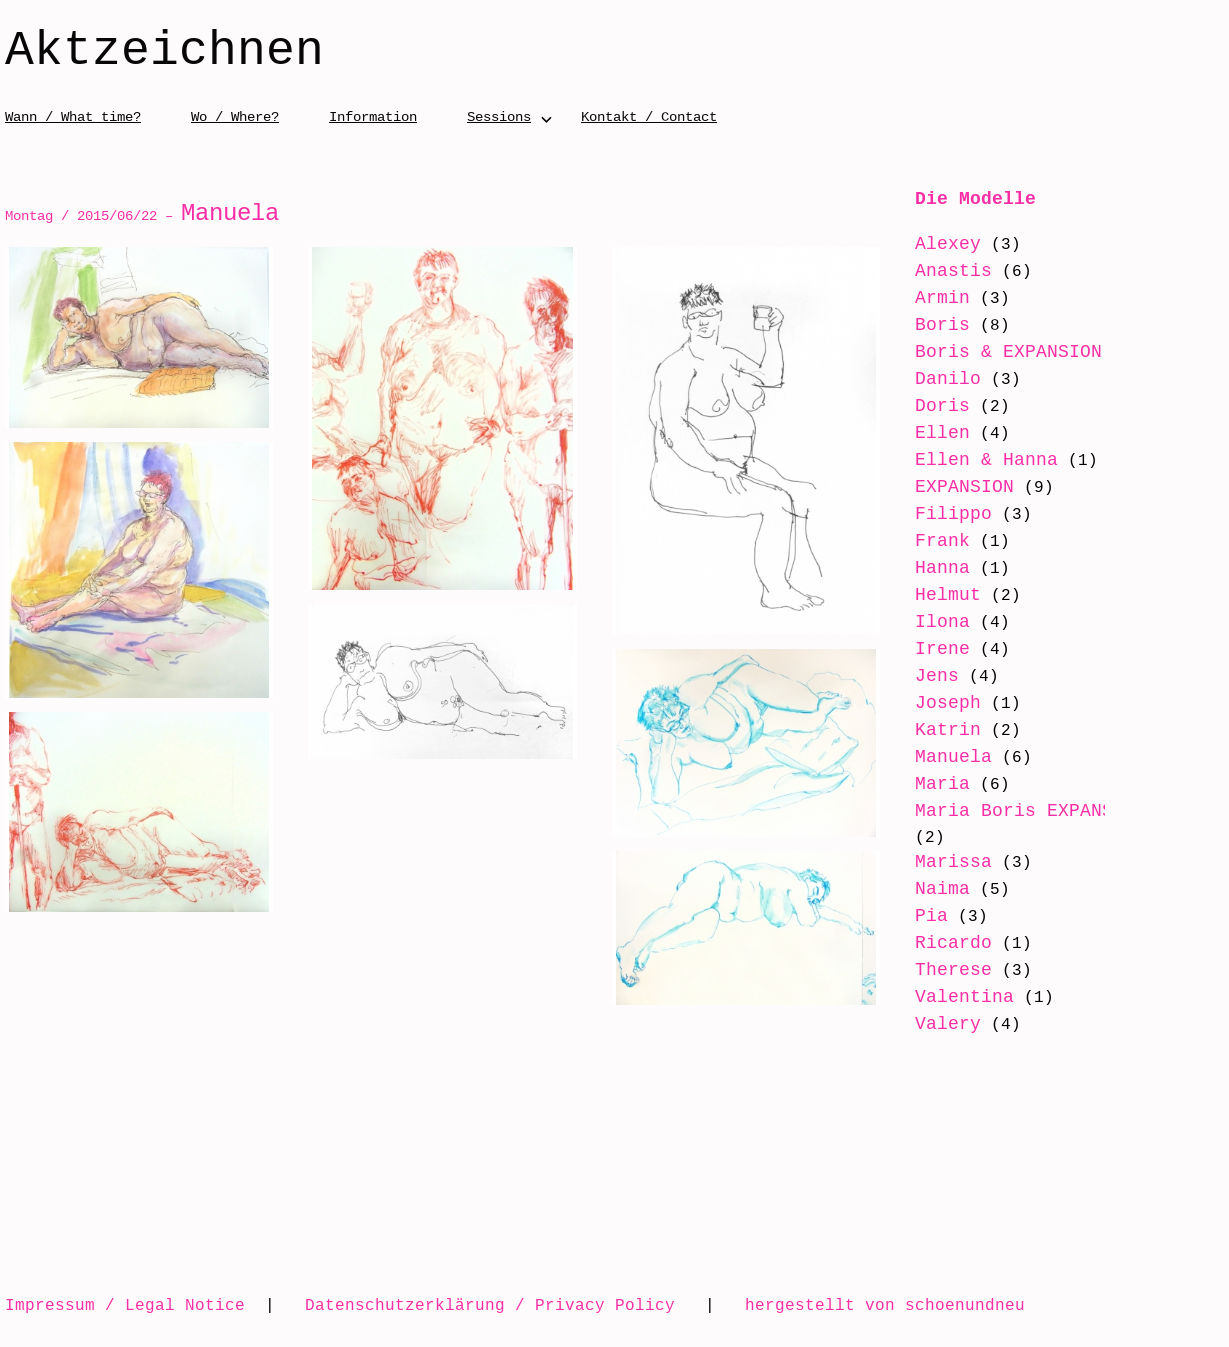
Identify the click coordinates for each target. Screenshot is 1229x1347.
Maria (942, 784)
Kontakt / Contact (649, 116)
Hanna (942, 568)
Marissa (953, 862)
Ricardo (953, 943)
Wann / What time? (73, 116)
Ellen (942, 433)
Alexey (948, 244)
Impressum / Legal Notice (125, 1305)
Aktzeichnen (164, 52)
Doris (942, 406)
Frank (942, 541)
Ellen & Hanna (986, 460)
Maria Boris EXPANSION (1030, 811)
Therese (953, 970)
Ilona (942, 622)
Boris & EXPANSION (1008, 352)
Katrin (948, 730)
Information (373, 116)
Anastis (953, 271)
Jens (937, 676)
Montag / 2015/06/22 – (142, 215)
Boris (942, 325)
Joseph (948, 703)
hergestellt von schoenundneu (885, 1305)
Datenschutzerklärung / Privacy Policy (490, 1305)
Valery (948, 1024)
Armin (942, 298)
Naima (942, 889)
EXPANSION (964, 487)
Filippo (953, 514)
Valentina (964, 997)
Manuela (953, 757)
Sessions (499, 116)
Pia (931, 916)
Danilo (948, 379)
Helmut (948, 595)
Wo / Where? (235, 116)
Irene (942, 649)
